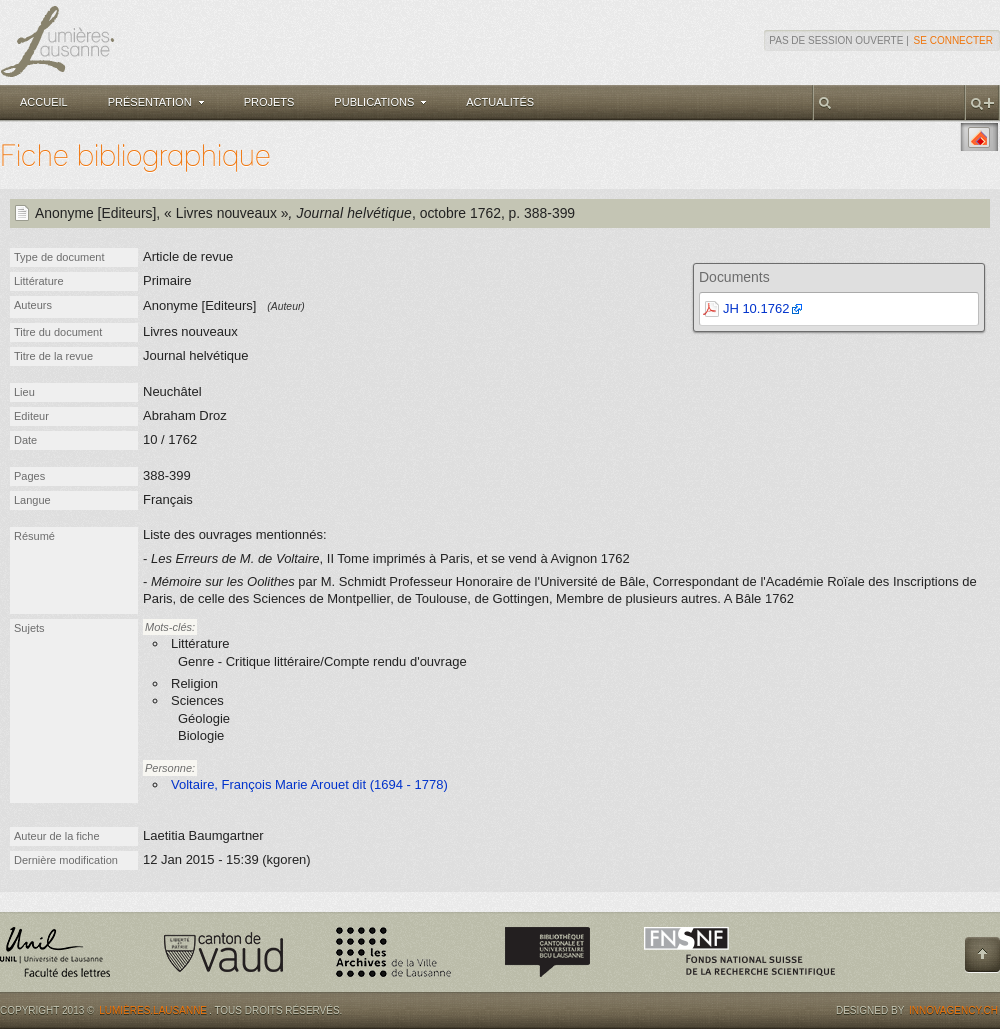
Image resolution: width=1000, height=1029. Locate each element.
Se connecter (953, 40)
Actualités (500, 102)
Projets (269, 102)
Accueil (44, 102)
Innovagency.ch (953, 1010)
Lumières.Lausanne (153, 1010)
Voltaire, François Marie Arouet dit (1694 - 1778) (309, 784)
